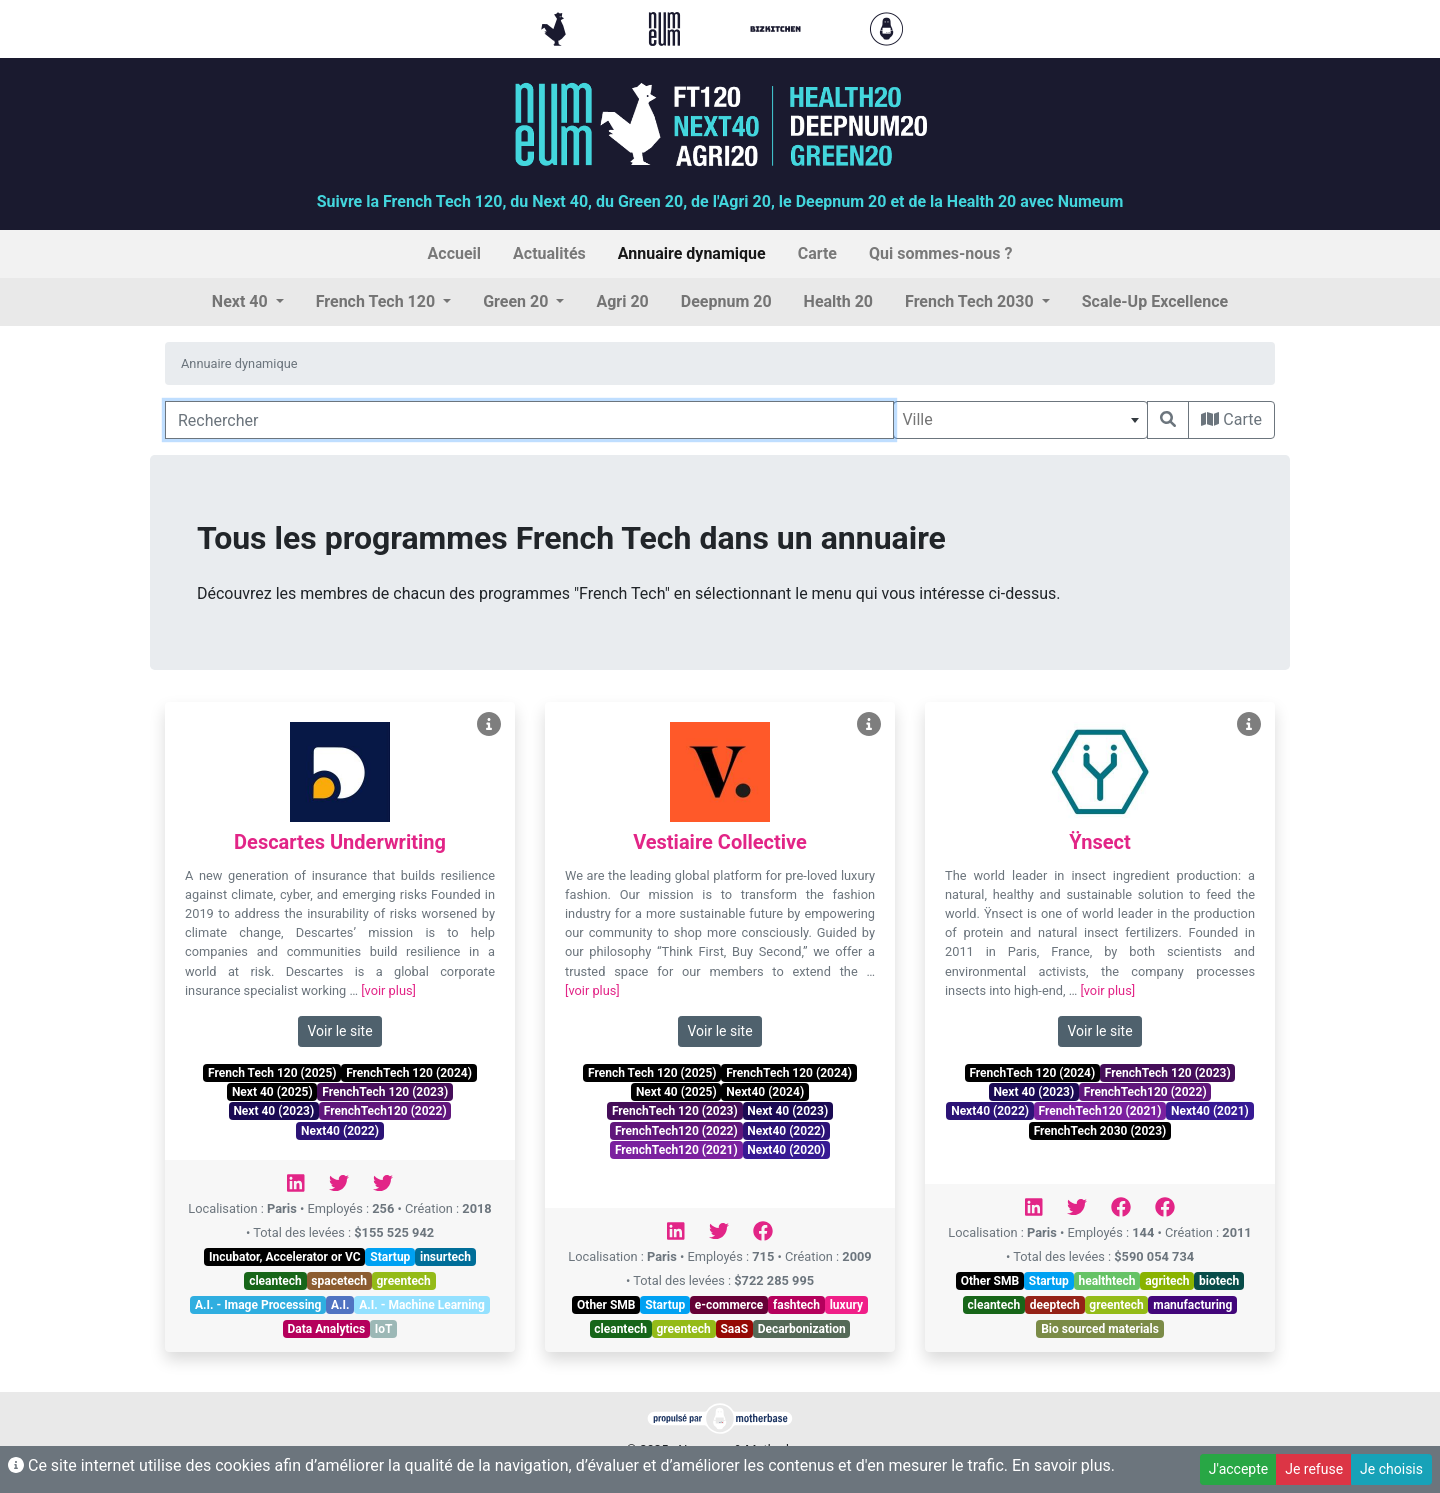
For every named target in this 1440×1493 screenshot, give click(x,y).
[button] (248, 302)
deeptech (1055, 1305)
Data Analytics (327, 1329)
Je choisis (1391, 1469)
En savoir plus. (1063, 1465)
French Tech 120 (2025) (272, 1073)
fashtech (796, 1305)
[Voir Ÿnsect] (1249, 724)
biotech (1219, 1281)
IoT (384, 1329)
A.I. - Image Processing (258, 1305)
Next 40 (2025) (272, 1092)
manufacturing (1192, 1305)
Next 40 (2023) (273, 1111)
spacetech (339, 1281)
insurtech (445, 1257)
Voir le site (339, 1031)
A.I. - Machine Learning (422, 1305)
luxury (846, 1305)
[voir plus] (388, 990)
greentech (404, 1281)
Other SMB (606, 1305)
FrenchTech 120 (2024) (409, 1073)
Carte (1231, 419)
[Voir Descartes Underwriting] (489, 724)
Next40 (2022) (340, 1131)
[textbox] (1020, 420)
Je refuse (1314, 1469)
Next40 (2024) (765, 1092)
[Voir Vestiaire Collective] (869, 724)
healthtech (1106, 1281)
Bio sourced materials (1100, 1329)
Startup (390, 1257)
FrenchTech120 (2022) (385, 1111)
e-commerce (729, 1305)
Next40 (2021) (1210, 1111)
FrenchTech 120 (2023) (385, 1092)
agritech (1167, 1281)
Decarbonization (802, 1329)
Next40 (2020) (786, 1150)
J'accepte (1238, 1469)
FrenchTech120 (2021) (676, 1150)
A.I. (340, 1305)
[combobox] (1020, 420)
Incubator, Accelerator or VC (285, 1257)
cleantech (275, 1281)
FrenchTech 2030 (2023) (1100, 1131)
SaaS (734, 1329)
